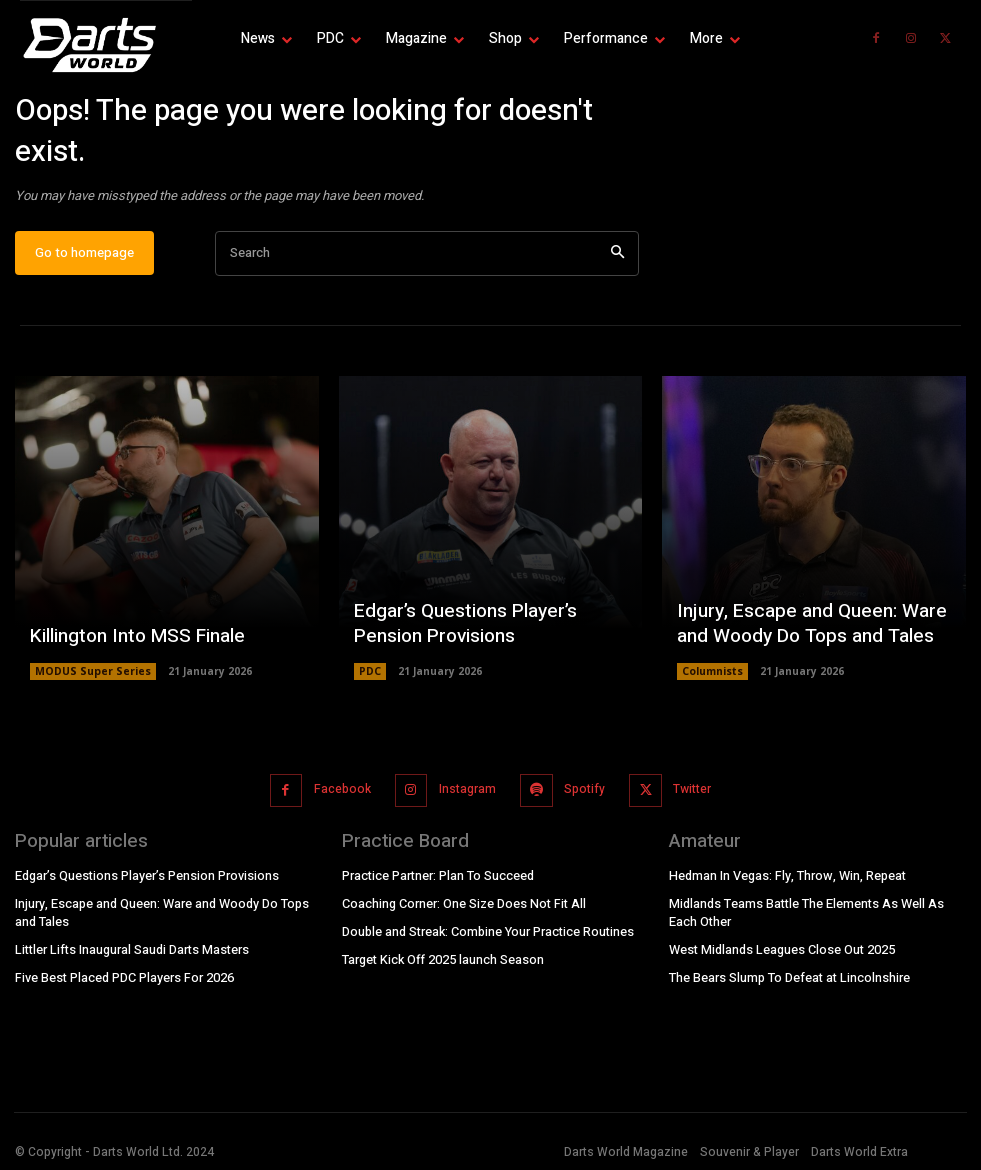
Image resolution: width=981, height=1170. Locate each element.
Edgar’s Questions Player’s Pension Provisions (460, 634)
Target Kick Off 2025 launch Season (442, 960)
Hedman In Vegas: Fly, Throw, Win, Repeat (786, 880)
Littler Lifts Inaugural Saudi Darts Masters (131, 950)
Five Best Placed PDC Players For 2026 (124, 977)
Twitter (688, 795)
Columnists (712, 680)
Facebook (343, 795)
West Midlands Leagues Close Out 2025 (781, 950)
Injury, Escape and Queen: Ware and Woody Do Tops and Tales (804, 634)
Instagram (466, 795)
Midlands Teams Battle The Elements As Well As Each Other (805, 914)
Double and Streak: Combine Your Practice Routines (488, 933)
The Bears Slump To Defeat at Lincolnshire (789, 977)
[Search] (617, 262)
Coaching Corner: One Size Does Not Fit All (463, 906)
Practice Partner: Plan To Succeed (438, 880)
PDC (370, 680)
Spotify (582, 795)
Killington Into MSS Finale (131, 646)
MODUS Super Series (91, 680)
